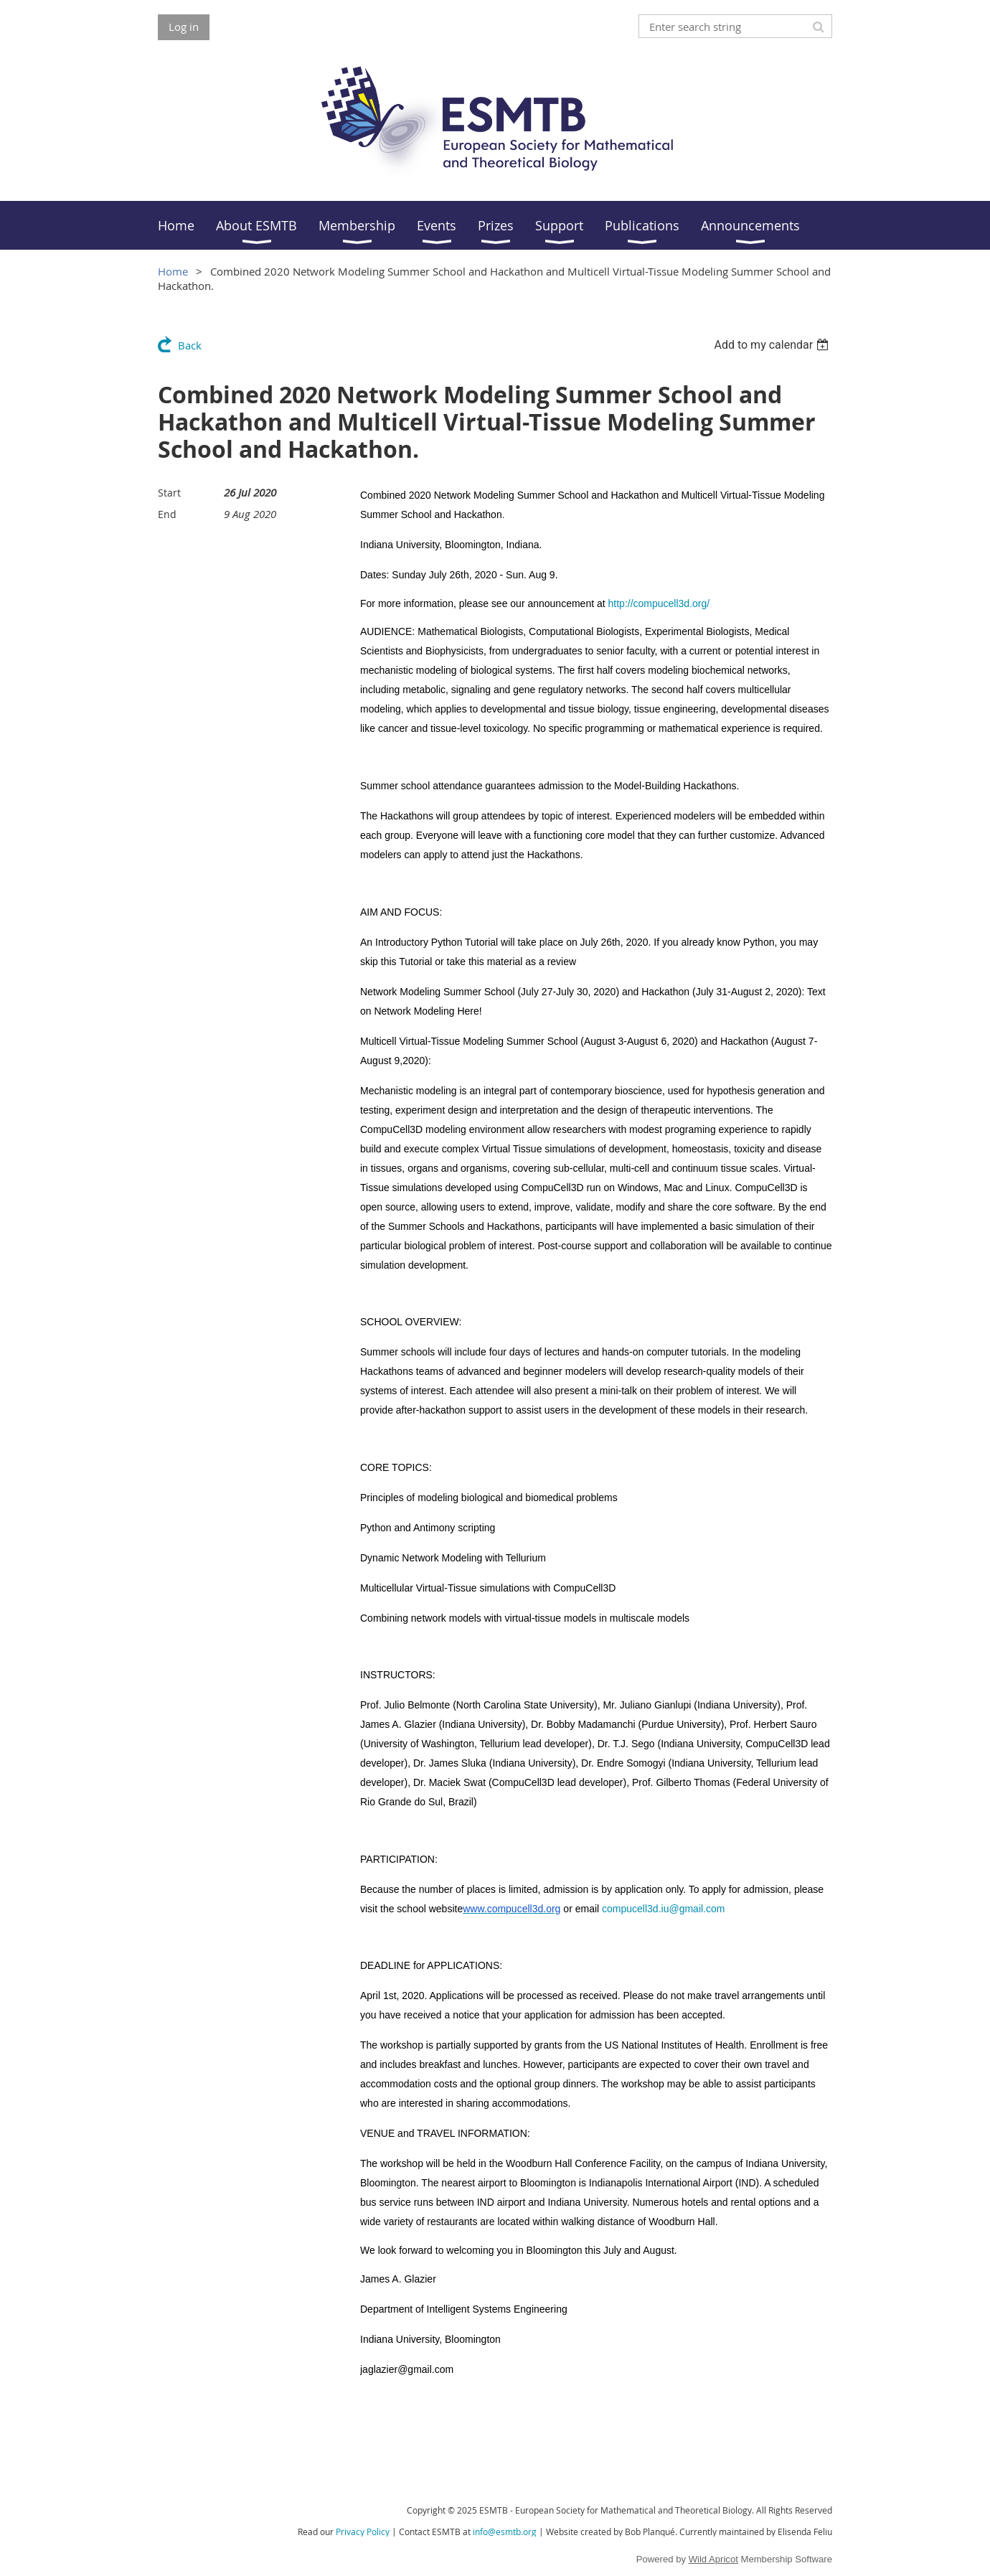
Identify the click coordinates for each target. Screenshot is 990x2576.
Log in (184, 26)
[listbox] (773, 345)
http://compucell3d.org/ (659, 603)
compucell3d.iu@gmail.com (663, 1908)
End (167, 514)
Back (190, 345)
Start (169, 492)
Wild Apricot (713, 2559)
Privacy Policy (363, 2531)
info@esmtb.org (505, 2531)
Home (173, 271)
